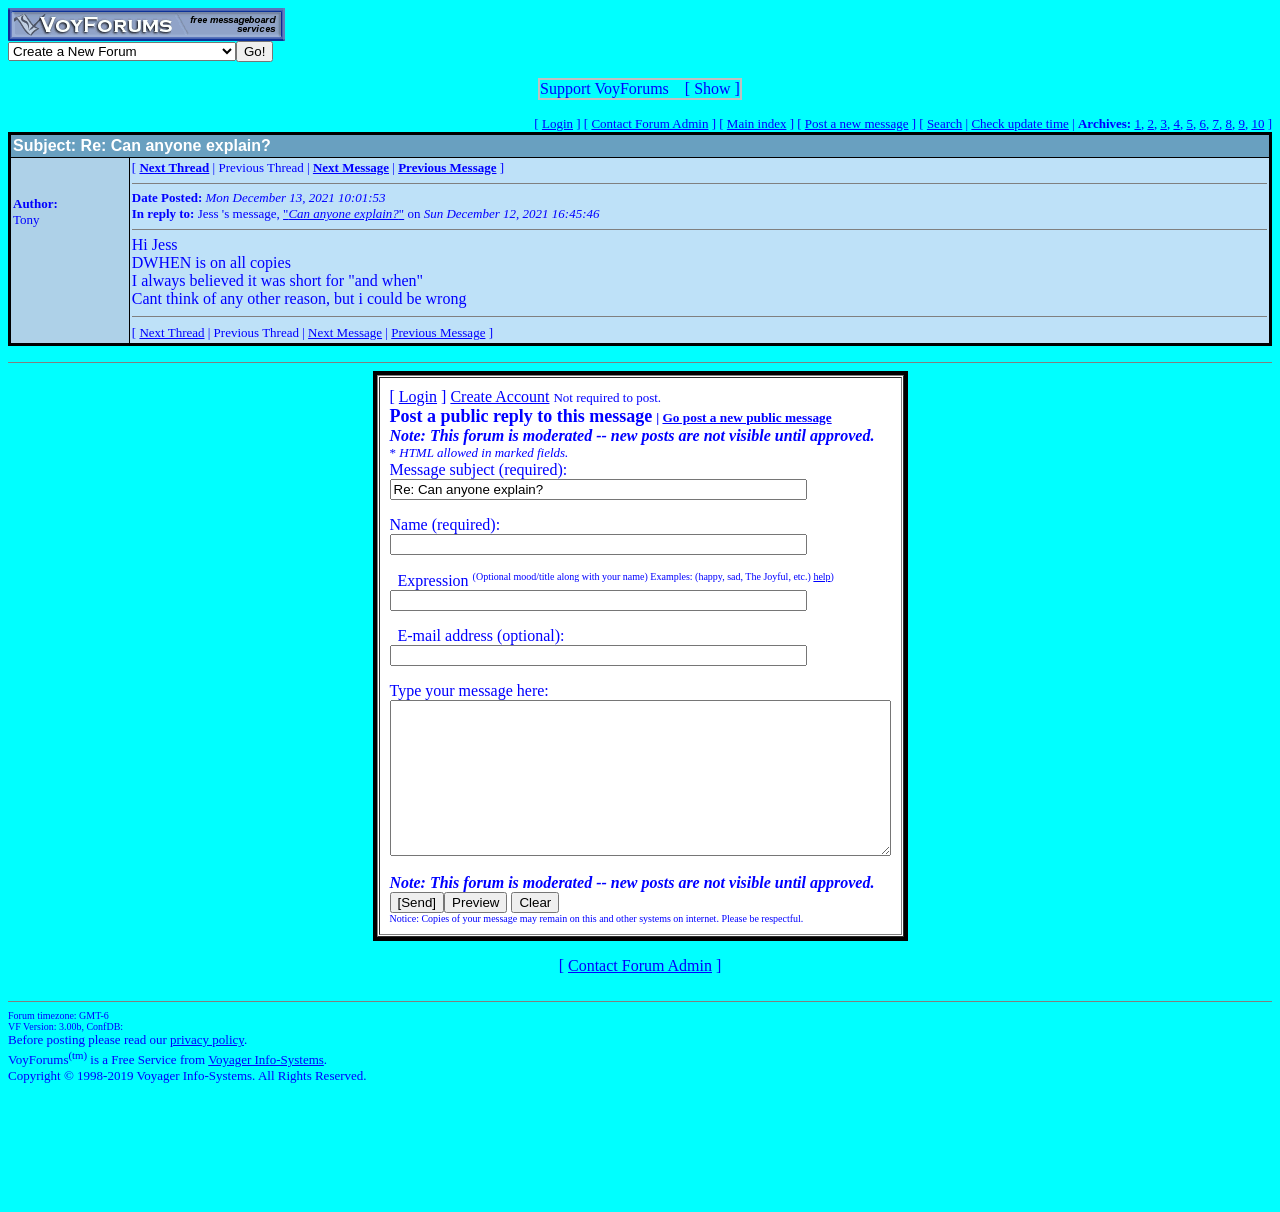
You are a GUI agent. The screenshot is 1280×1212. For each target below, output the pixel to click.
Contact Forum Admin (649, 123)
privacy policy (207, 1069)
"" (343, 213)
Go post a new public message (716, 417)
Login (557, 123)
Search (944, 123)
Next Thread (171, 332)
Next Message (345, 332)
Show (712, 88)
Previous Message (438, 332)
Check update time (1019, 123)
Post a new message (857, 123)
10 (1257, 123)
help (791, 576)
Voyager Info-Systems (266, 1089)
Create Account (469, 396)
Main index (757, 123)
